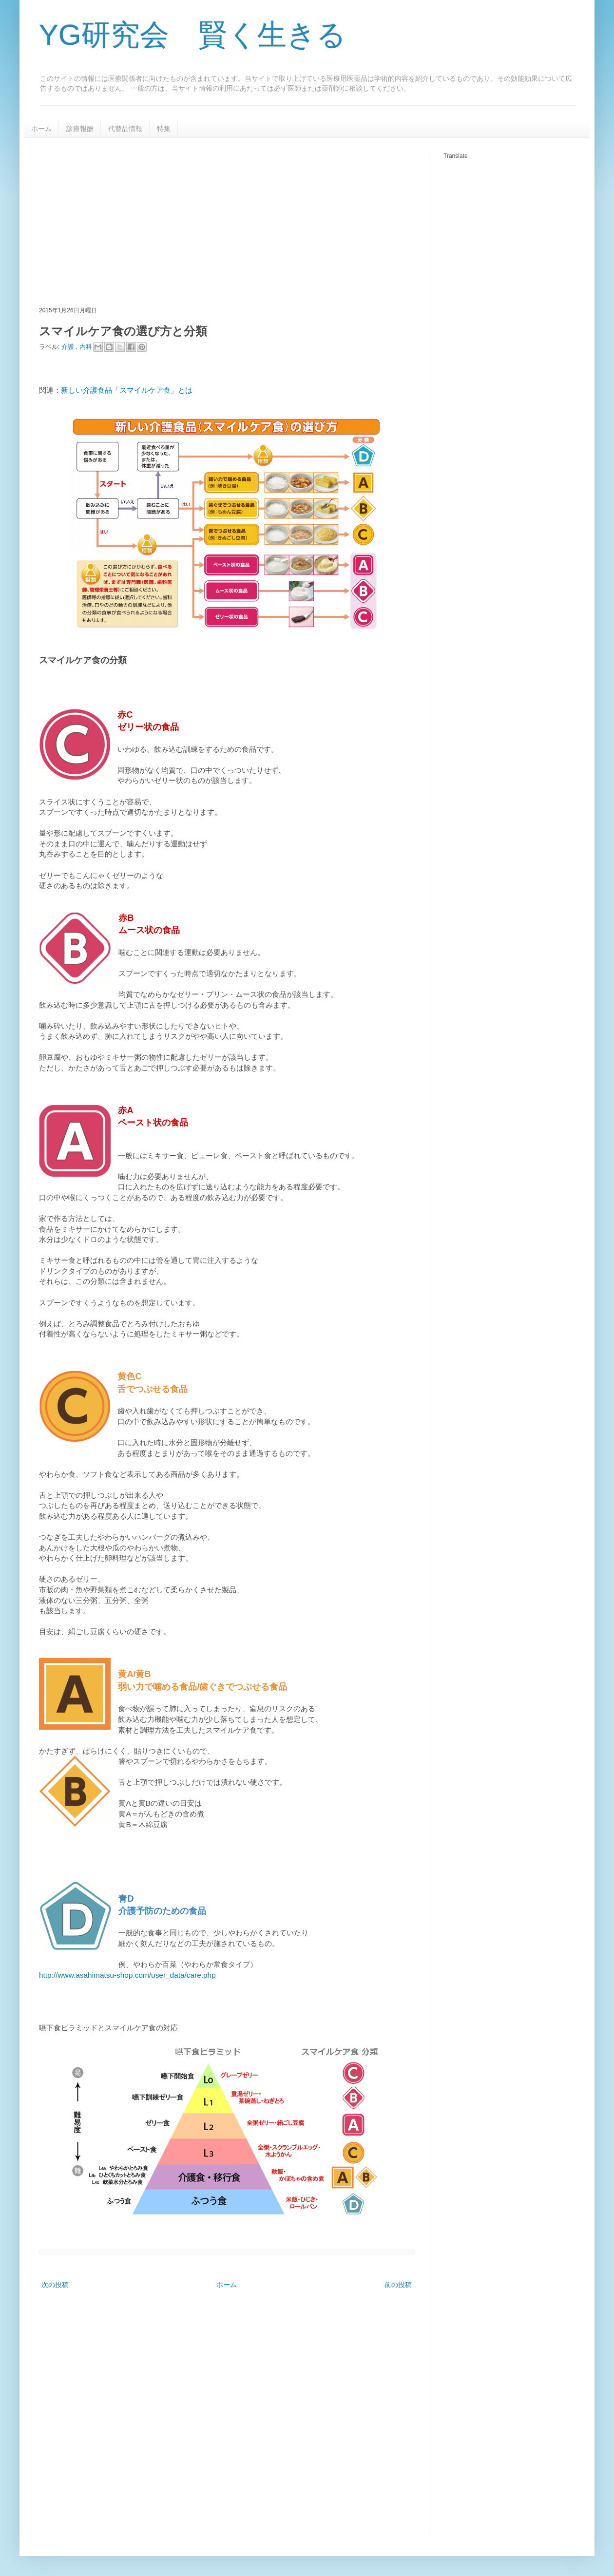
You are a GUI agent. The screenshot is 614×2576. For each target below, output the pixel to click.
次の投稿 (55, 2285)
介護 (68, 346)
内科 (86, 346)
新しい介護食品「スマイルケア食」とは (126, 390)
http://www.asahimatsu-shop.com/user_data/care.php (127, 1975)
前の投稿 (398, 2285)
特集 (164, 129)
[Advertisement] (181, 221)
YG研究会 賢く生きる (192, 35)
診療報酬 (80, 129)
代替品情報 (125, 129)
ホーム (41, 129)
